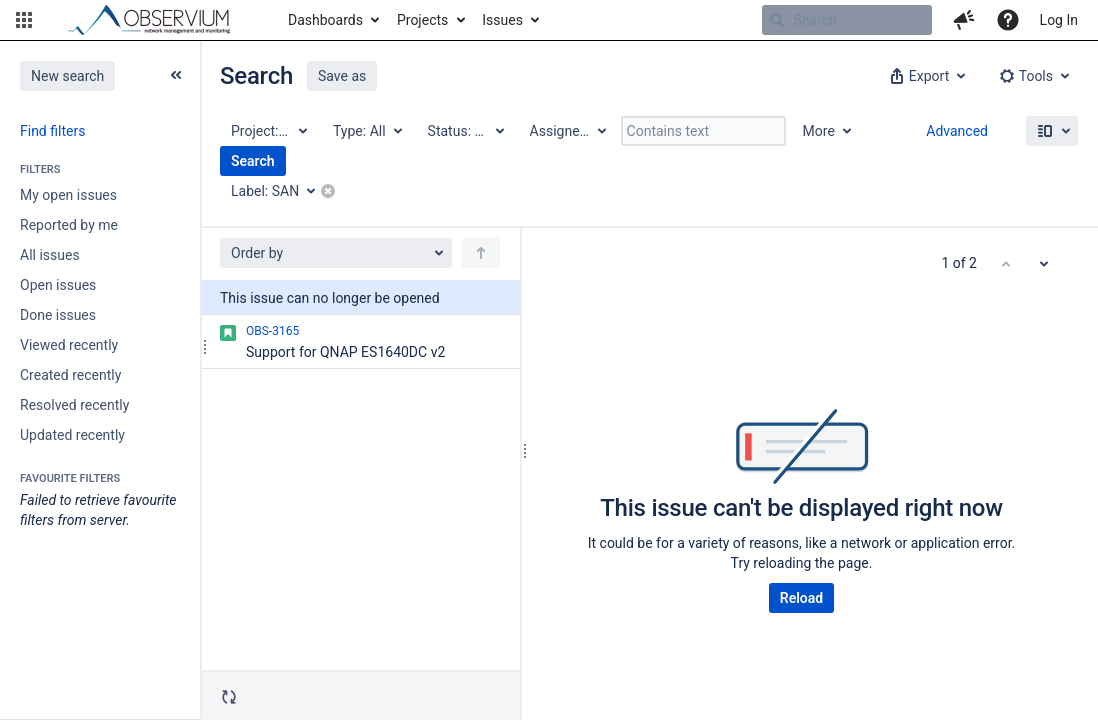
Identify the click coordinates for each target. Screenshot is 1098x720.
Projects (422, 20)
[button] (24, 20)
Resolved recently (74, 405)
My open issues (68, 195)
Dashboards (325, 20)
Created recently (70, 375)
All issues (50, 255)
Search (253, 161)
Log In (1059, 20)
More (819, 131)
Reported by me (69, 225)
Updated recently (72, 435)
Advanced (957, 131)
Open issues (58, 285)
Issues (502, 20)
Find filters (52, 131)
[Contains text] (703, 131)
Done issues (58, 315)
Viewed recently (69, 345)
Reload (801, 598)
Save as (342, 76)
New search (67, 76)
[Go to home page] (158, 20)
